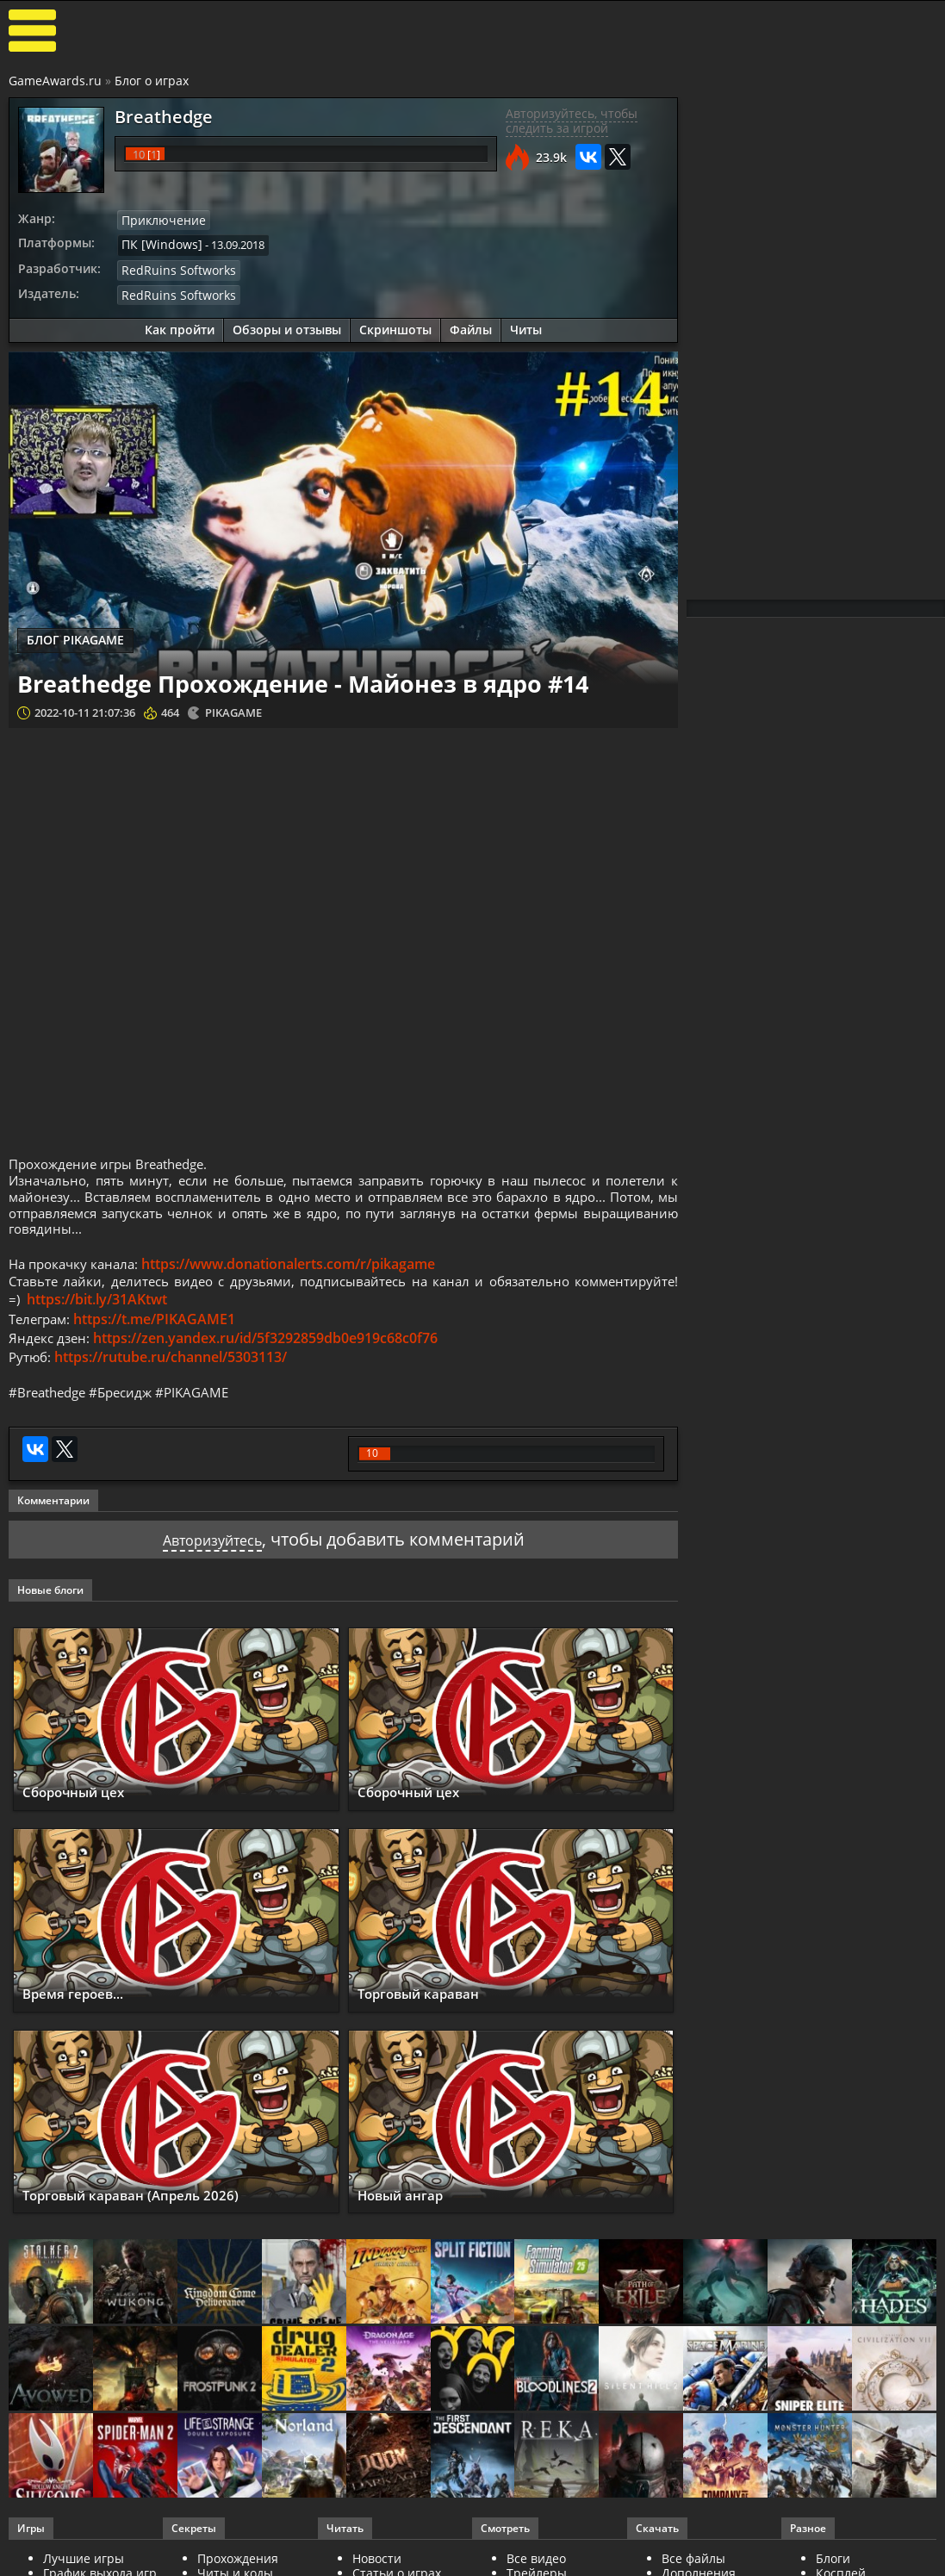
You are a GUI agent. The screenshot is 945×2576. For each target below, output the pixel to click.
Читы (526, 325)
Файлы (471, 325)
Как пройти (179, 325)
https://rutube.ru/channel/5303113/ (173, 1371)
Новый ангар (410, 2211)
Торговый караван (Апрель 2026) (154, 2211)
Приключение (159, 219)
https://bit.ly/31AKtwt (210, 1313)
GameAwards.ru (55, 80)
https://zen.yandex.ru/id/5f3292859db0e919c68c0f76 (268, 1352)
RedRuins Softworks (172, 267)
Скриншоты (395, 325)
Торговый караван (433, 2010)
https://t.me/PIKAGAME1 (160, 1332)
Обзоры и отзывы (287, 325)
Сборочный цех (84, 1809)
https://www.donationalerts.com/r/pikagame (297, 1275)
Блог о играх (152, 80)
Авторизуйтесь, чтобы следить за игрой (571, 120)
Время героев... (84, 2010)
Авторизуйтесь (212, 1556)
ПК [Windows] (157, 243)
